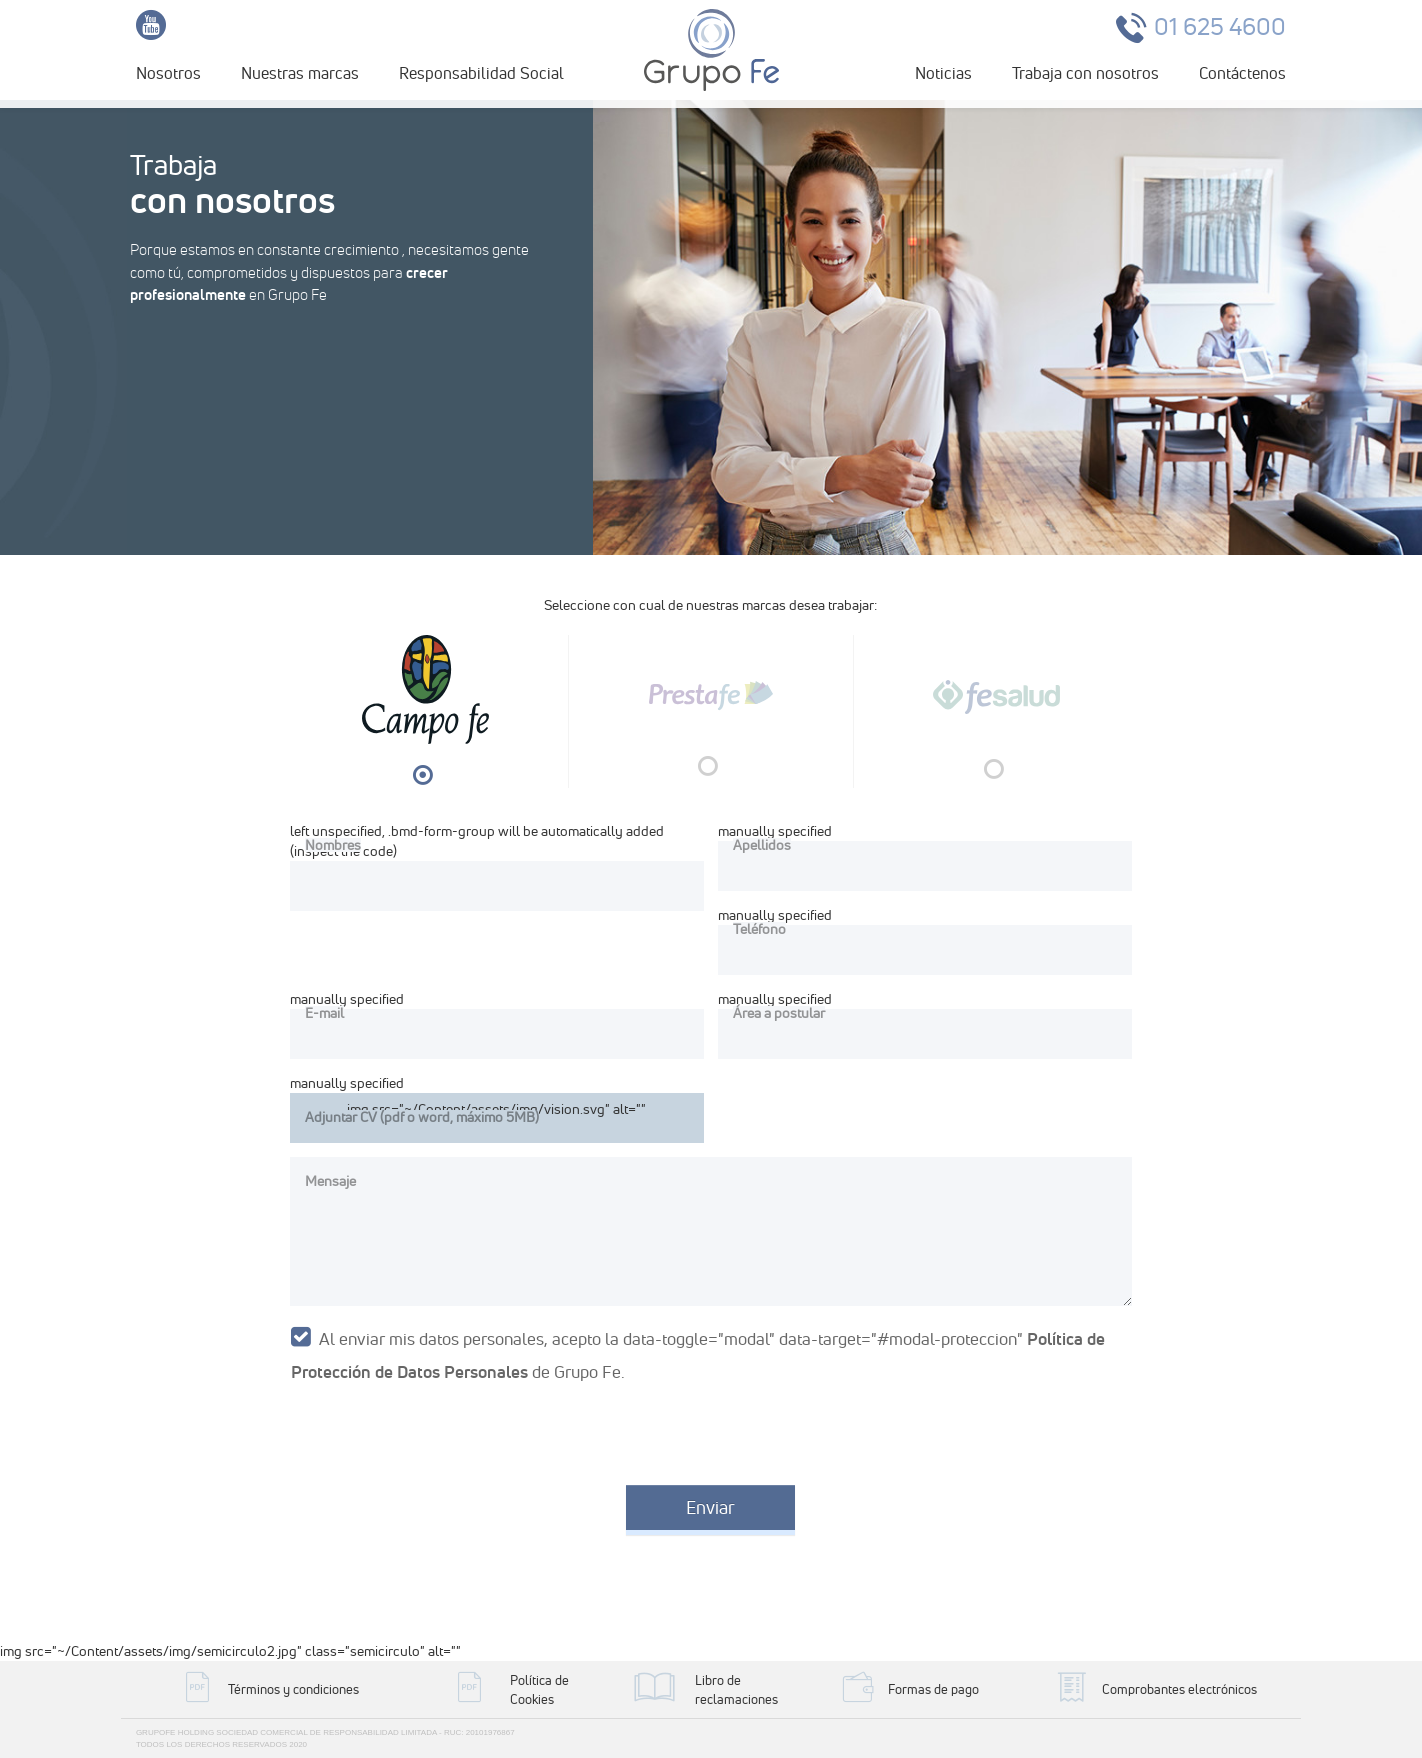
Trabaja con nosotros (1085, 73)
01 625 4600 (1220, 26)
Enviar (710, 1507)
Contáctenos (1242, 73)
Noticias (943, 73)
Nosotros (168, 73)
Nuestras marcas (300, 73)
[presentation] (435, 1431)
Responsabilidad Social (481, 73)
